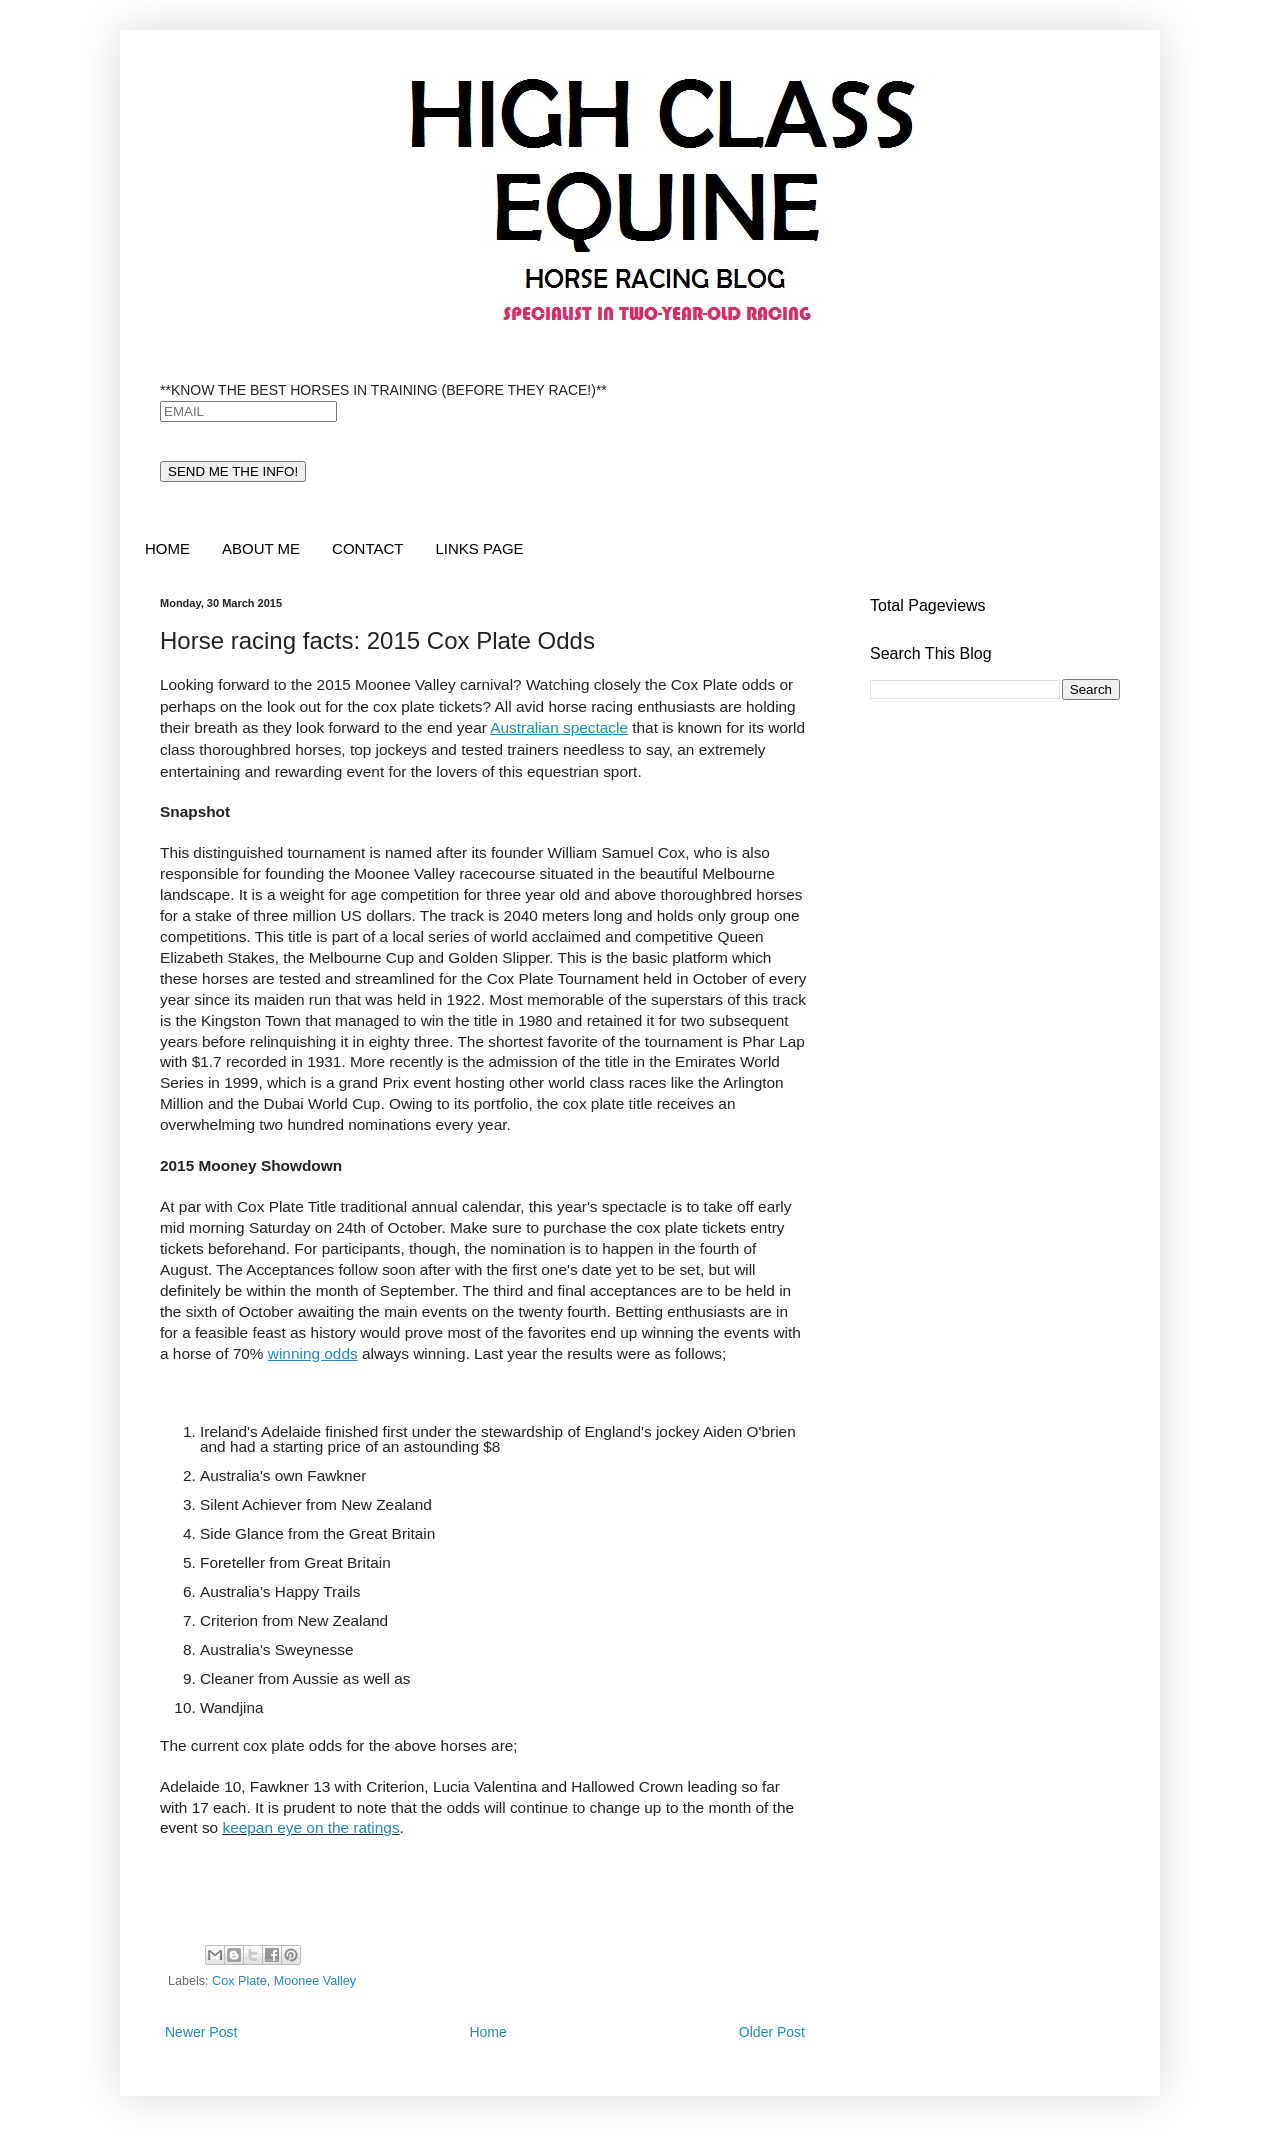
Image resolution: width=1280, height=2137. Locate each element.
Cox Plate (239, 1981)
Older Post (772, 2032)
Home (487, 2032)
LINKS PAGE (479, 548)
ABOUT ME (261, 548)
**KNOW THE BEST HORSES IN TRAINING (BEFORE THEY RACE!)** (383, 390)
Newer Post (201, 2032)
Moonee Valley (315, 1981)
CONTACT (367, 548)
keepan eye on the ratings (310, 1827)
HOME (167, 548)
